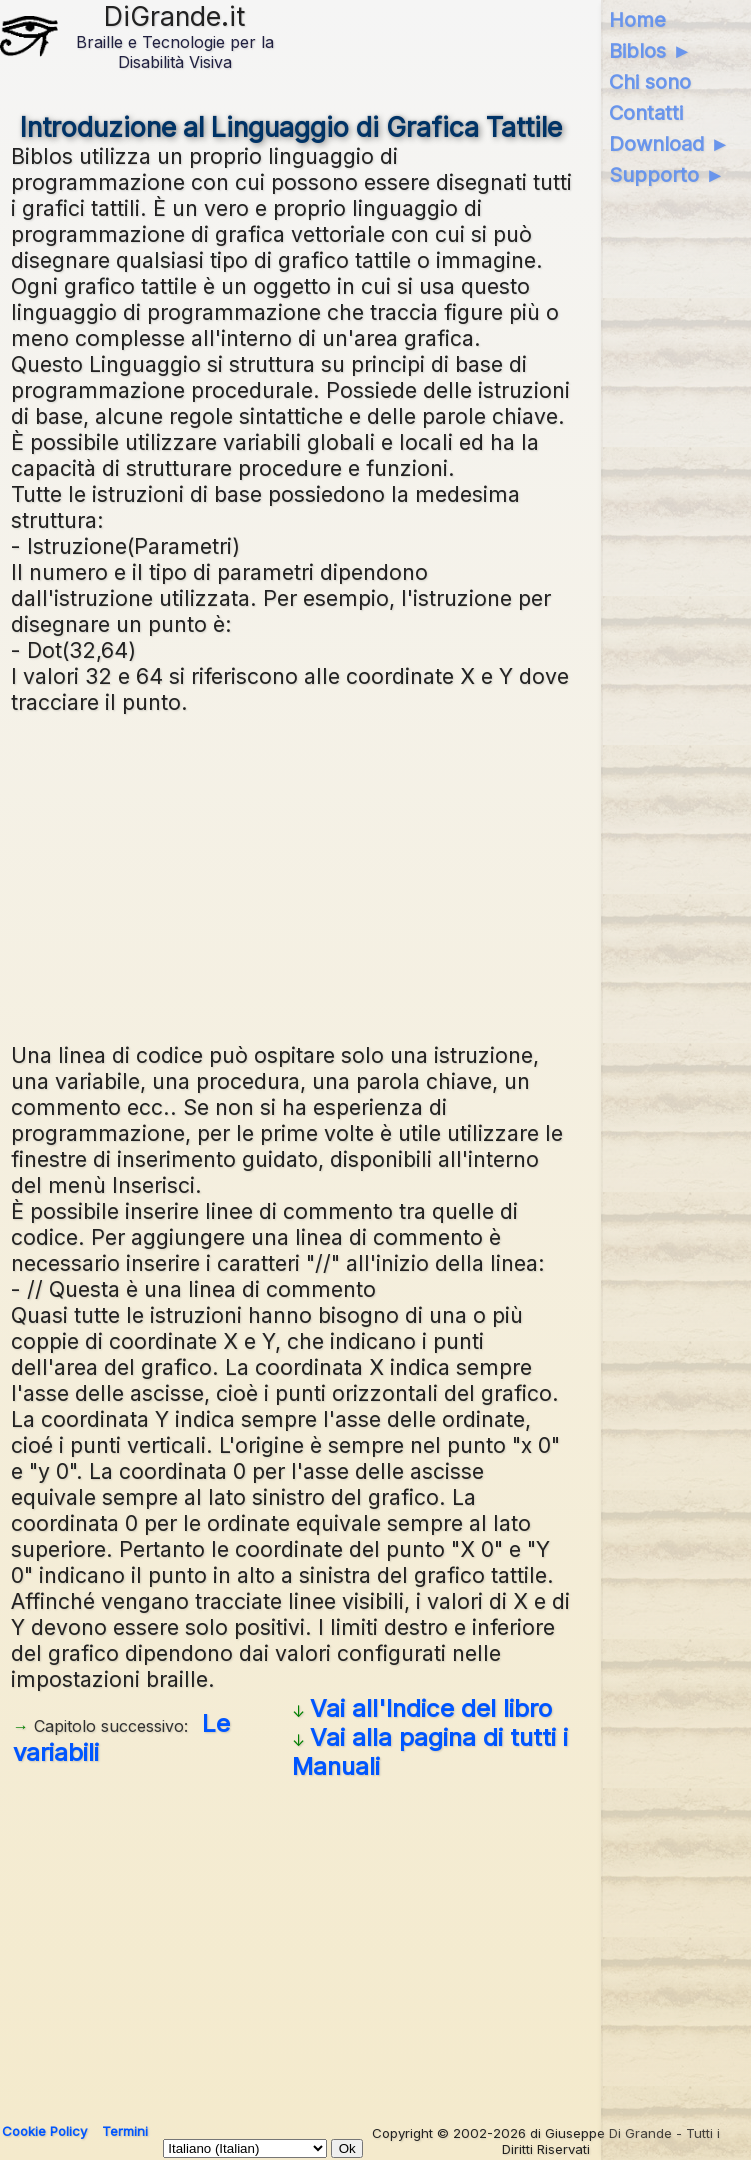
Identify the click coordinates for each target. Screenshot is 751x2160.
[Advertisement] (292, 876)
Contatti (646, 113)
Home (637, 20)
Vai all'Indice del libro (431, 1708)
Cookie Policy (44, 2131)
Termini (125, 2131)
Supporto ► (667, 175)
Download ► (669, 144)
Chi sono (650, 82)
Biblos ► (650, 51)
